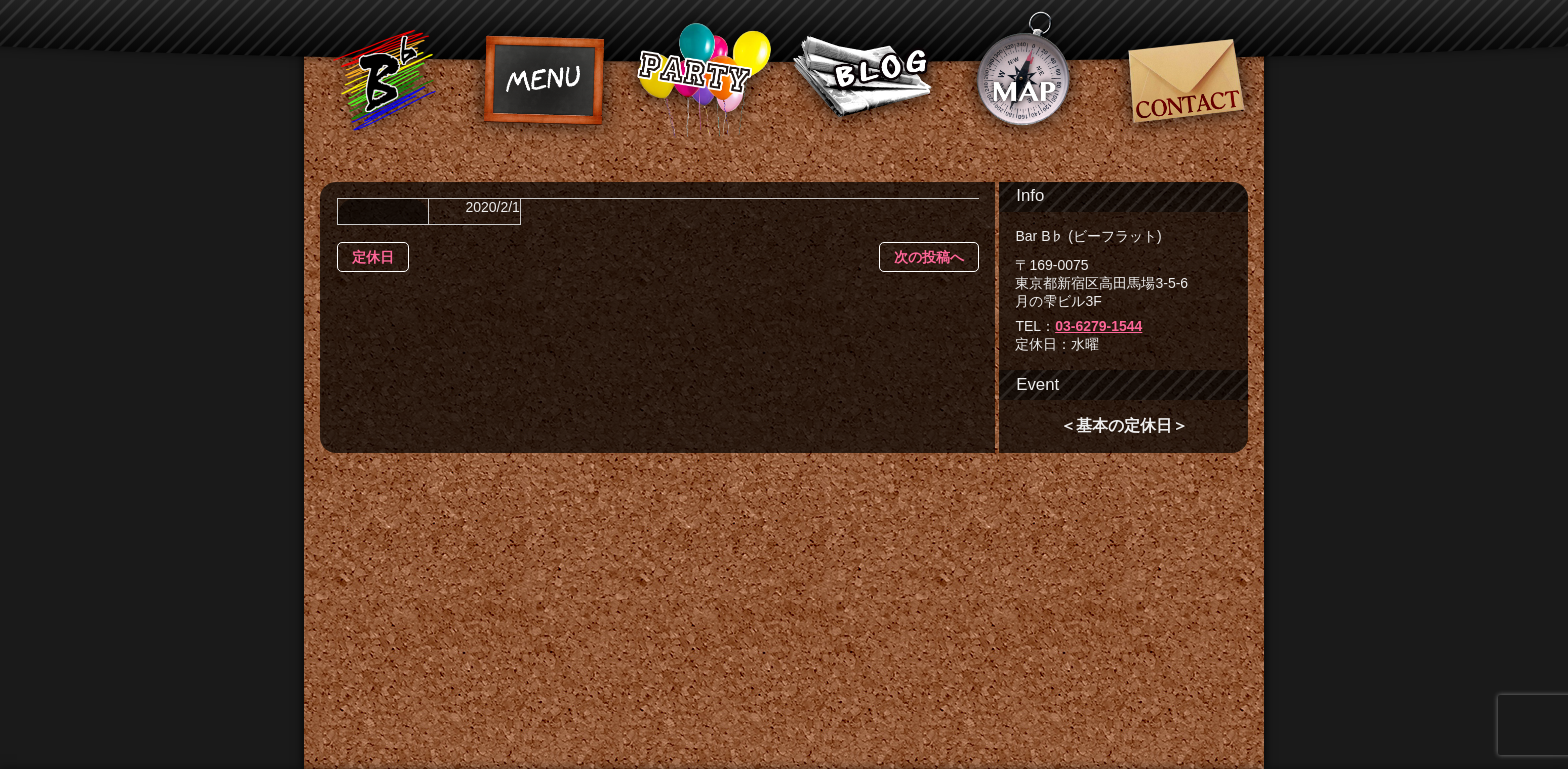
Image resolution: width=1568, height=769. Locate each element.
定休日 (373, 257)
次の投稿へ (929, 257)
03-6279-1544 (1098, 326)
